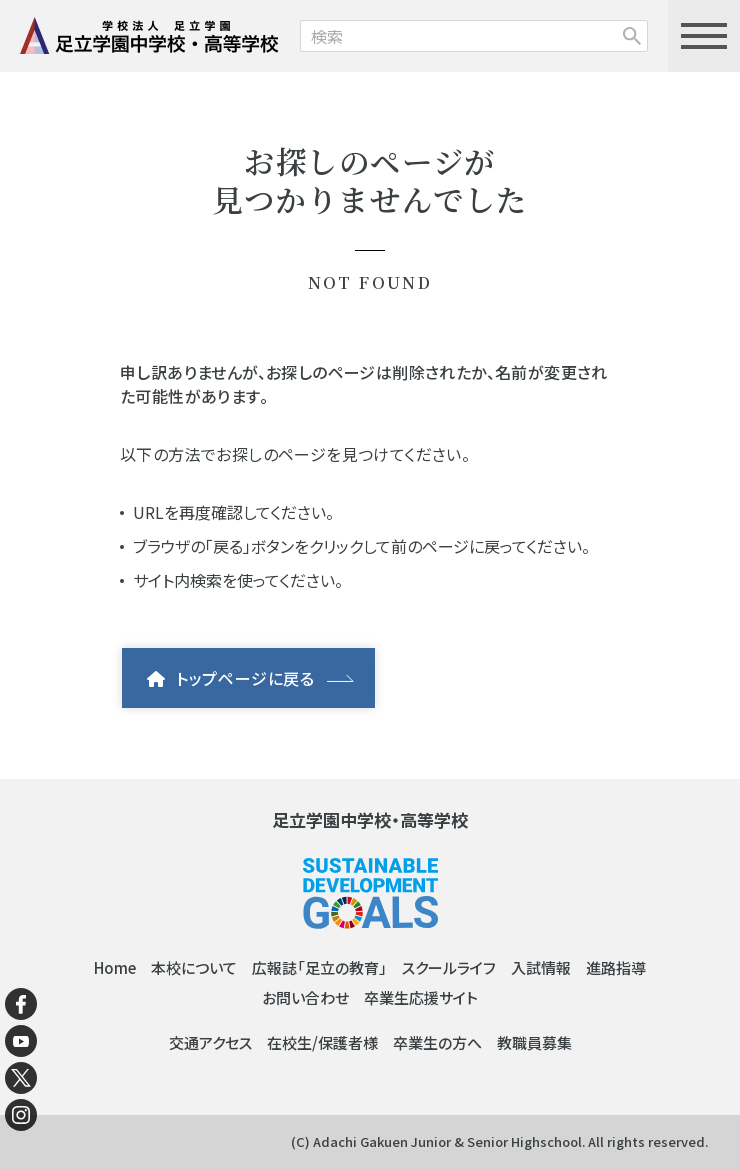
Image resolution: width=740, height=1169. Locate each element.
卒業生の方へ (437, 1042)
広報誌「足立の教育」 (319, 967)
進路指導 (616, 967)
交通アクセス (210, 1042)
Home (115, 967)
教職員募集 (534, 1042)
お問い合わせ (305, 997)
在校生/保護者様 (322, 1042)
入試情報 (541, 967)
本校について (194, 967)
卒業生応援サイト (421, 997)
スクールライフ (449, 967)
